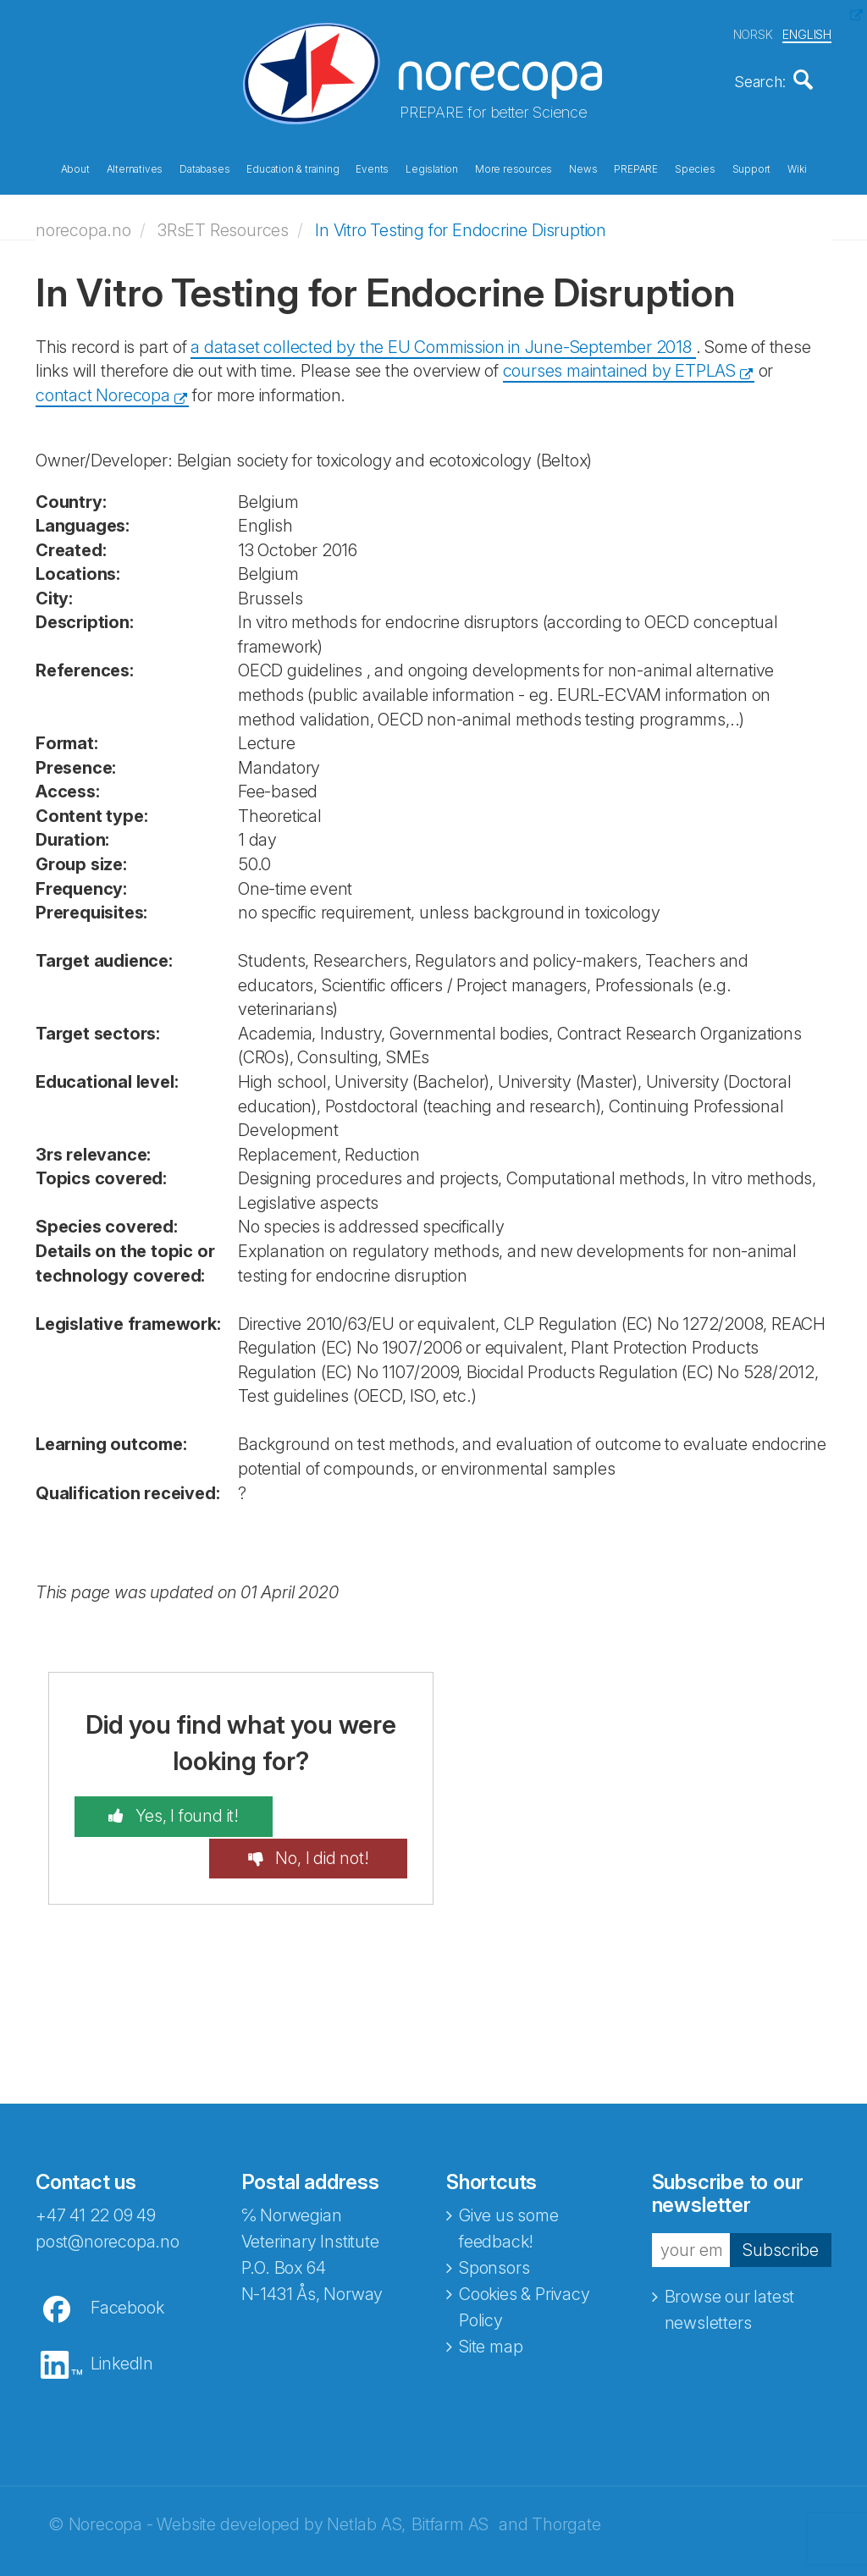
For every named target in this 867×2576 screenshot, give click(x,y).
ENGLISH (806, 32)
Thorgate (566, 2477)
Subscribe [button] (781, 2203)
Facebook (127, 2260)
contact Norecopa (103, 389)
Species (695, 168)
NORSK (753, 32)
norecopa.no (83, 224)
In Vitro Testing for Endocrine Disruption (460, 224)
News (583, 168)
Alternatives (135, 168)
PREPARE (636, 168)
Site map (490, 2299)
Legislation (432, 168)
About (75, 168)
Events (372, 168)
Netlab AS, (366, 2477)
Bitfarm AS (450, 2477)
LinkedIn (122, 2316)
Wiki (796, 168)
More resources (513, 168)
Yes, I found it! (166, 1811)
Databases (204, 168)
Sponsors (494, 2220)
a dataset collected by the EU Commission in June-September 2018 (443, 341)
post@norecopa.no (107, 2194)
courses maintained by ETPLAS (619, 366)
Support (751, 168)
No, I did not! (340, 1811)
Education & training (292, 168)
